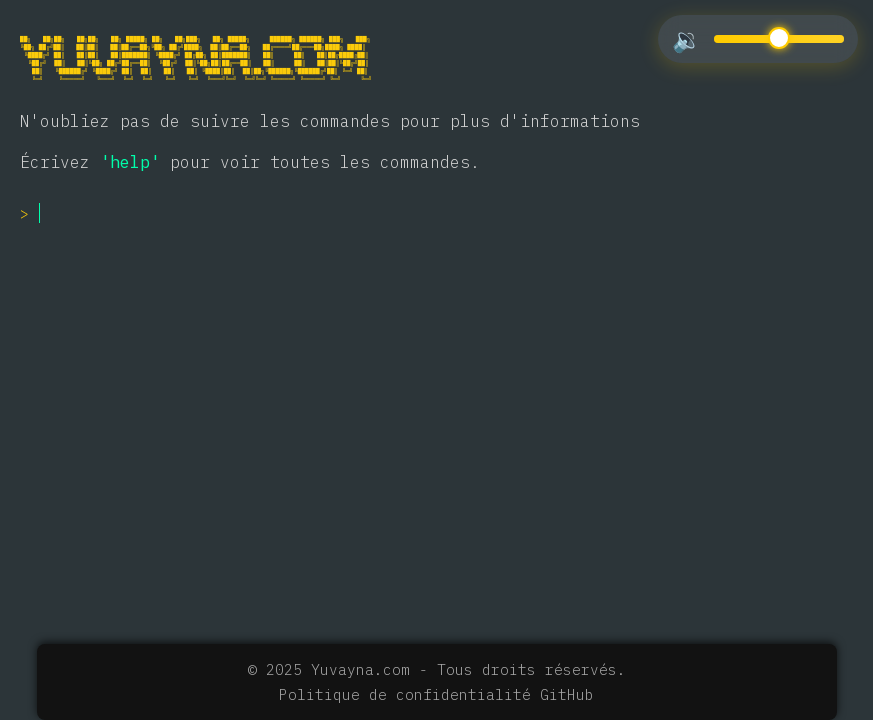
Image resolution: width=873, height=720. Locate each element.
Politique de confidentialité (405, 694)
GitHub (567, 694)
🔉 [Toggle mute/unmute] (687, 39)
